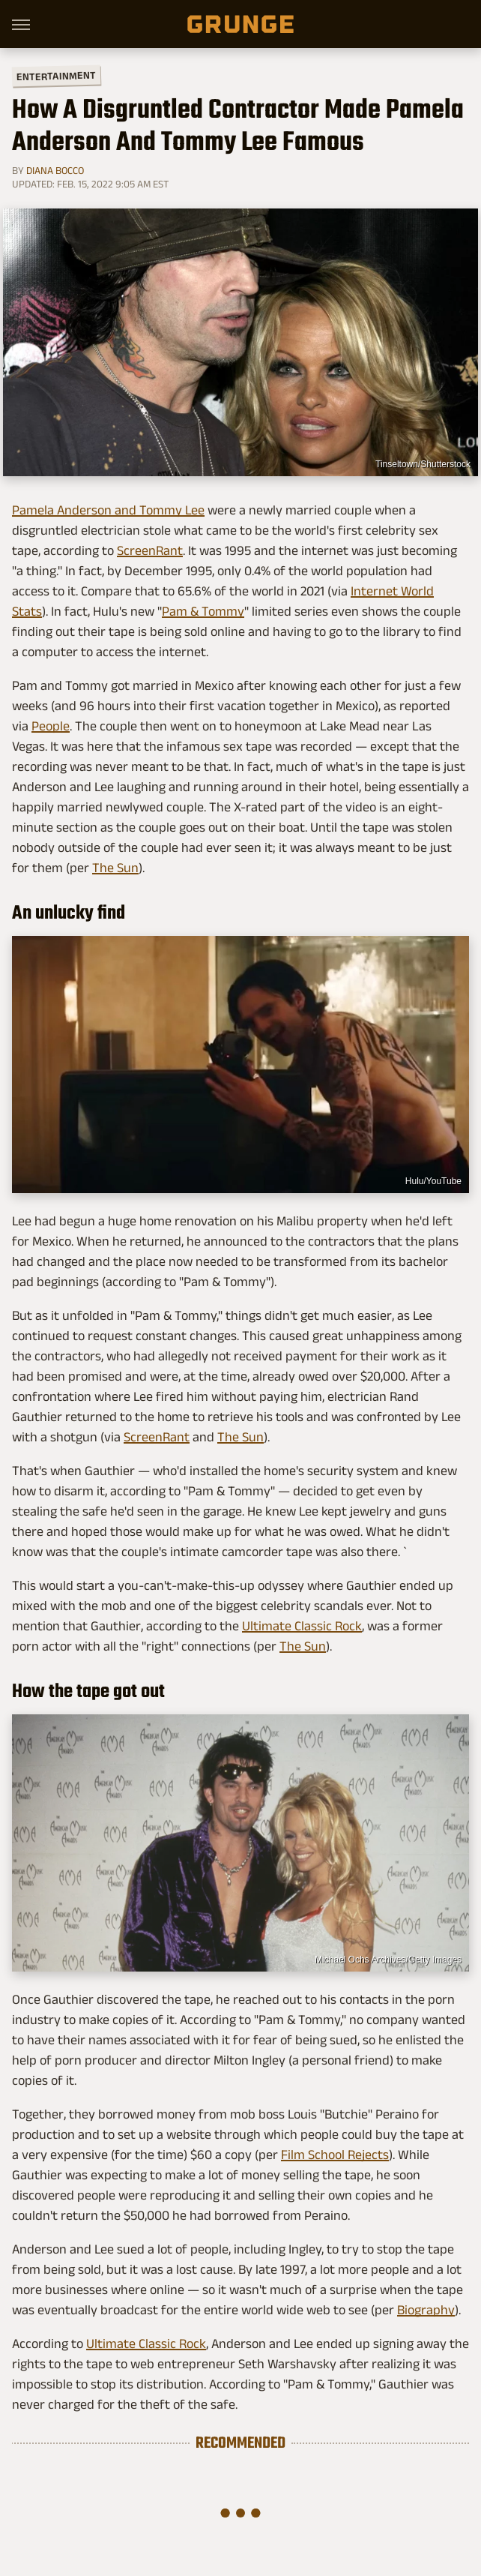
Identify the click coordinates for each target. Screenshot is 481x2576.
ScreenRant (150, 550)
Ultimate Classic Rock (302, 1625)
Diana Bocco (55, 170)
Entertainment (56, 76)
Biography (426, 2309)
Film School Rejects (335, 2154)
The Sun (115, 867)
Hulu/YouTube (433, 1181)
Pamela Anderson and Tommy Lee (108, 509)
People (50, 725)
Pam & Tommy (203, 611)
